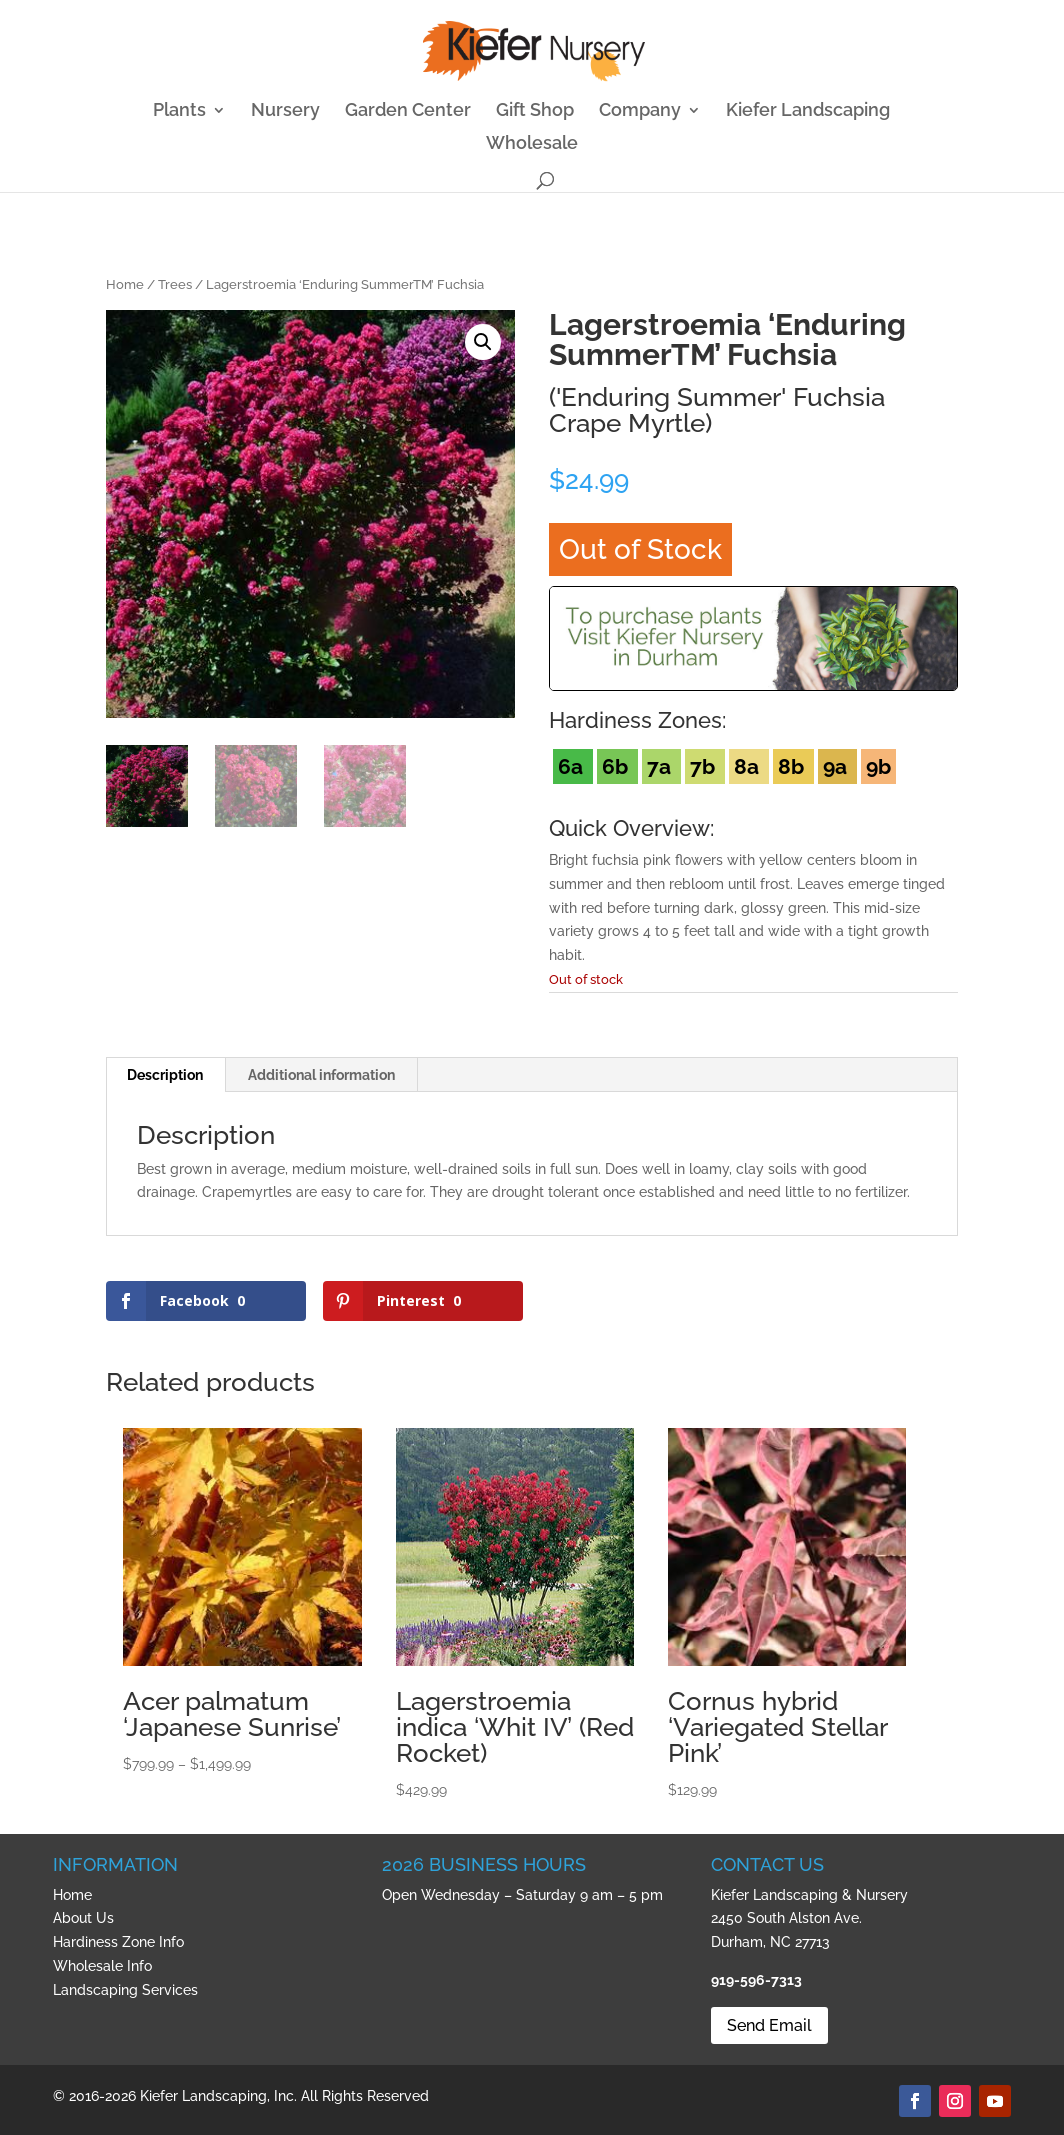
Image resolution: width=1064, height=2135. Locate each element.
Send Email (769, 2025)
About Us (83, 1918)
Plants (179, 111)
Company (640, 111)
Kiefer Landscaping (808, 111)
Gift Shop (535, 111)
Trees (175, 284)
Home (125, 284)
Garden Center (408, 111)
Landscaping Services (125, 1990)
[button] (483, 342)
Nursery (285, 111)
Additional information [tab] (321, 1075)
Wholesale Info (102, 1966)
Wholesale (532, 144)
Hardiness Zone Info (118, 1942)
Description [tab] (165, 1075)
